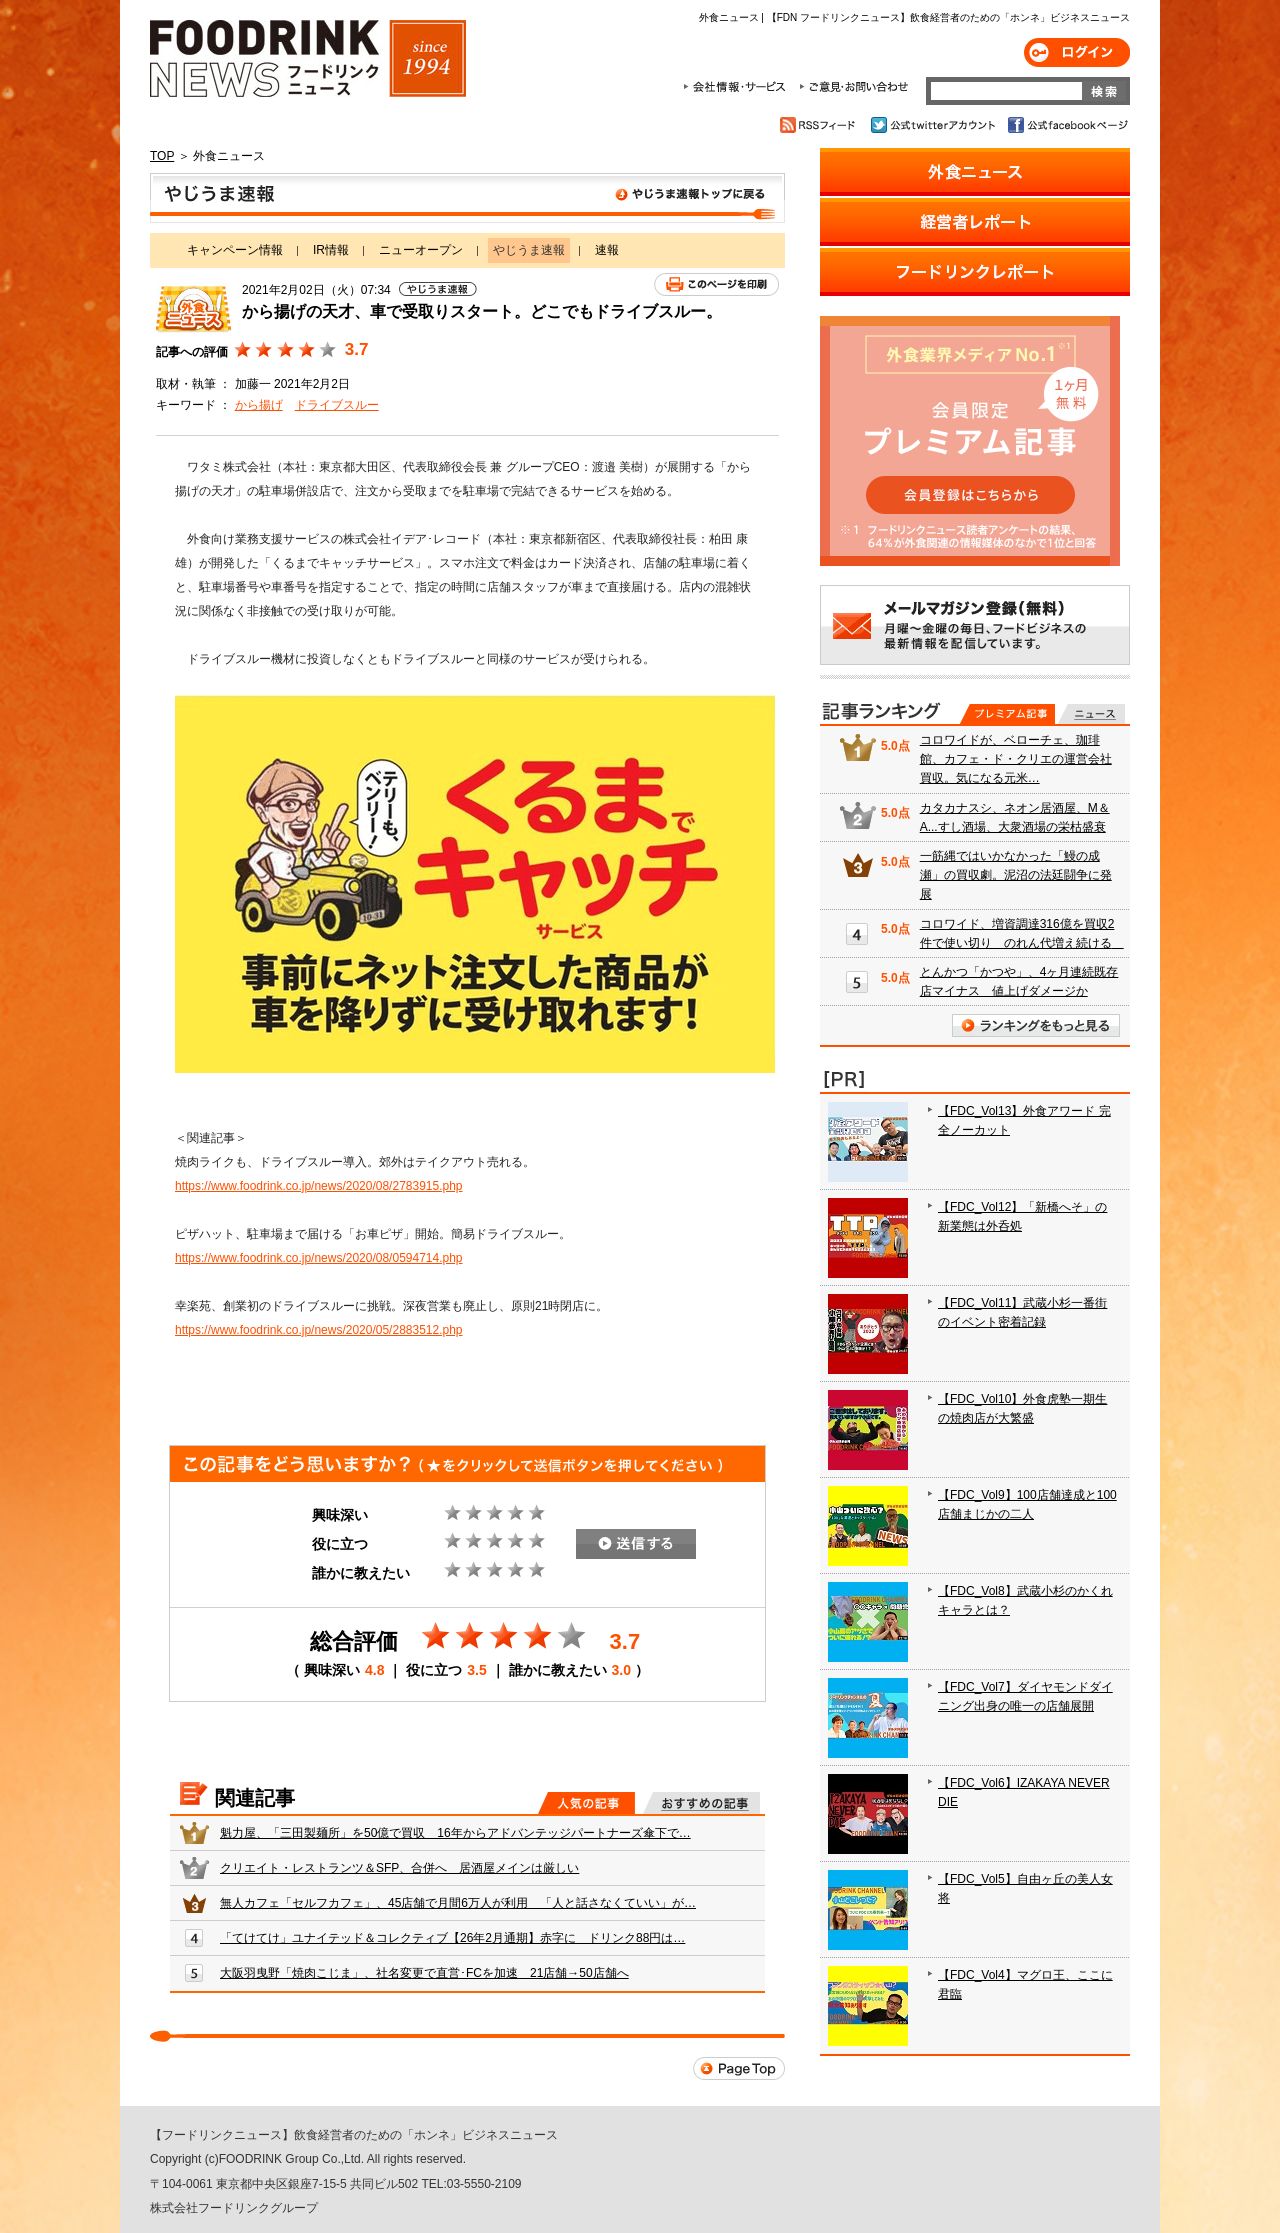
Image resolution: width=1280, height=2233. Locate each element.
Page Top (739, 2068)
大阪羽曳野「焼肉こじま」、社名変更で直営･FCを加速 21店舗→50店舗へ (424, 1973)
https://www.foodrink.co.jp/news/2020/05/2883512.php (319, 1330)
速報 (607, 250)
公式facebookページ (1066, 125)
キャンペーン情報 (235, 250)
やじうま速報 (467, 198)
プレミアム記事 (1007, 714)
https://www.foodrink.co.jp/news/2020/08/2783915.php (319, 1186)
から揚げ (259, 405)
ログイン (1077, 52)
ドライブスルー (337, 405)
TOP (162, 156)
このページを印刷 (716, 284)
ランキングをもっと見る (1036, 1025)
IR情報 (331, 250)
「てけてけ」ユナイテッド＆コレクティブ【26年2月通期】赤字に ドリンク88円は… (452, 1938)
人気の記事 (586, 1803)
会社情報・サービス (738, 87)
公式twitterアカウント (934, 125)
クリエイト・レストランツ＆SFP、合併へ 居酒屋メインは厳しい (399, 1868)
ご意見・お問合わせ (853, 87)
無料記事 (1091, 714)
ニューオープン (421, 250)
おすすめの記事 (701, 1803)
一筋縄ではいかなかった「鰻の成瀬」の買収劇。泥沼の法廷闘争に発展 (1016, 875)
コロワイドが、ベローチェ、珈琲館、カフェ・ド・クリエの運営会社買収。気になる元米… (1016, 759)
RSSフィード (820, 125)
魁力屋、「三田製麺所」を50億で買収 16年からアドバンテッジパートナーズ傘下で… (455, 1833)
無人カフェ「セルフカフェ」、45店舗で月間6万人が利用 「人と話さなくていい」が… (458, 1903)
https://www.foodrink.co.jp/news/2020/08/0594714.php (319, 1258)
